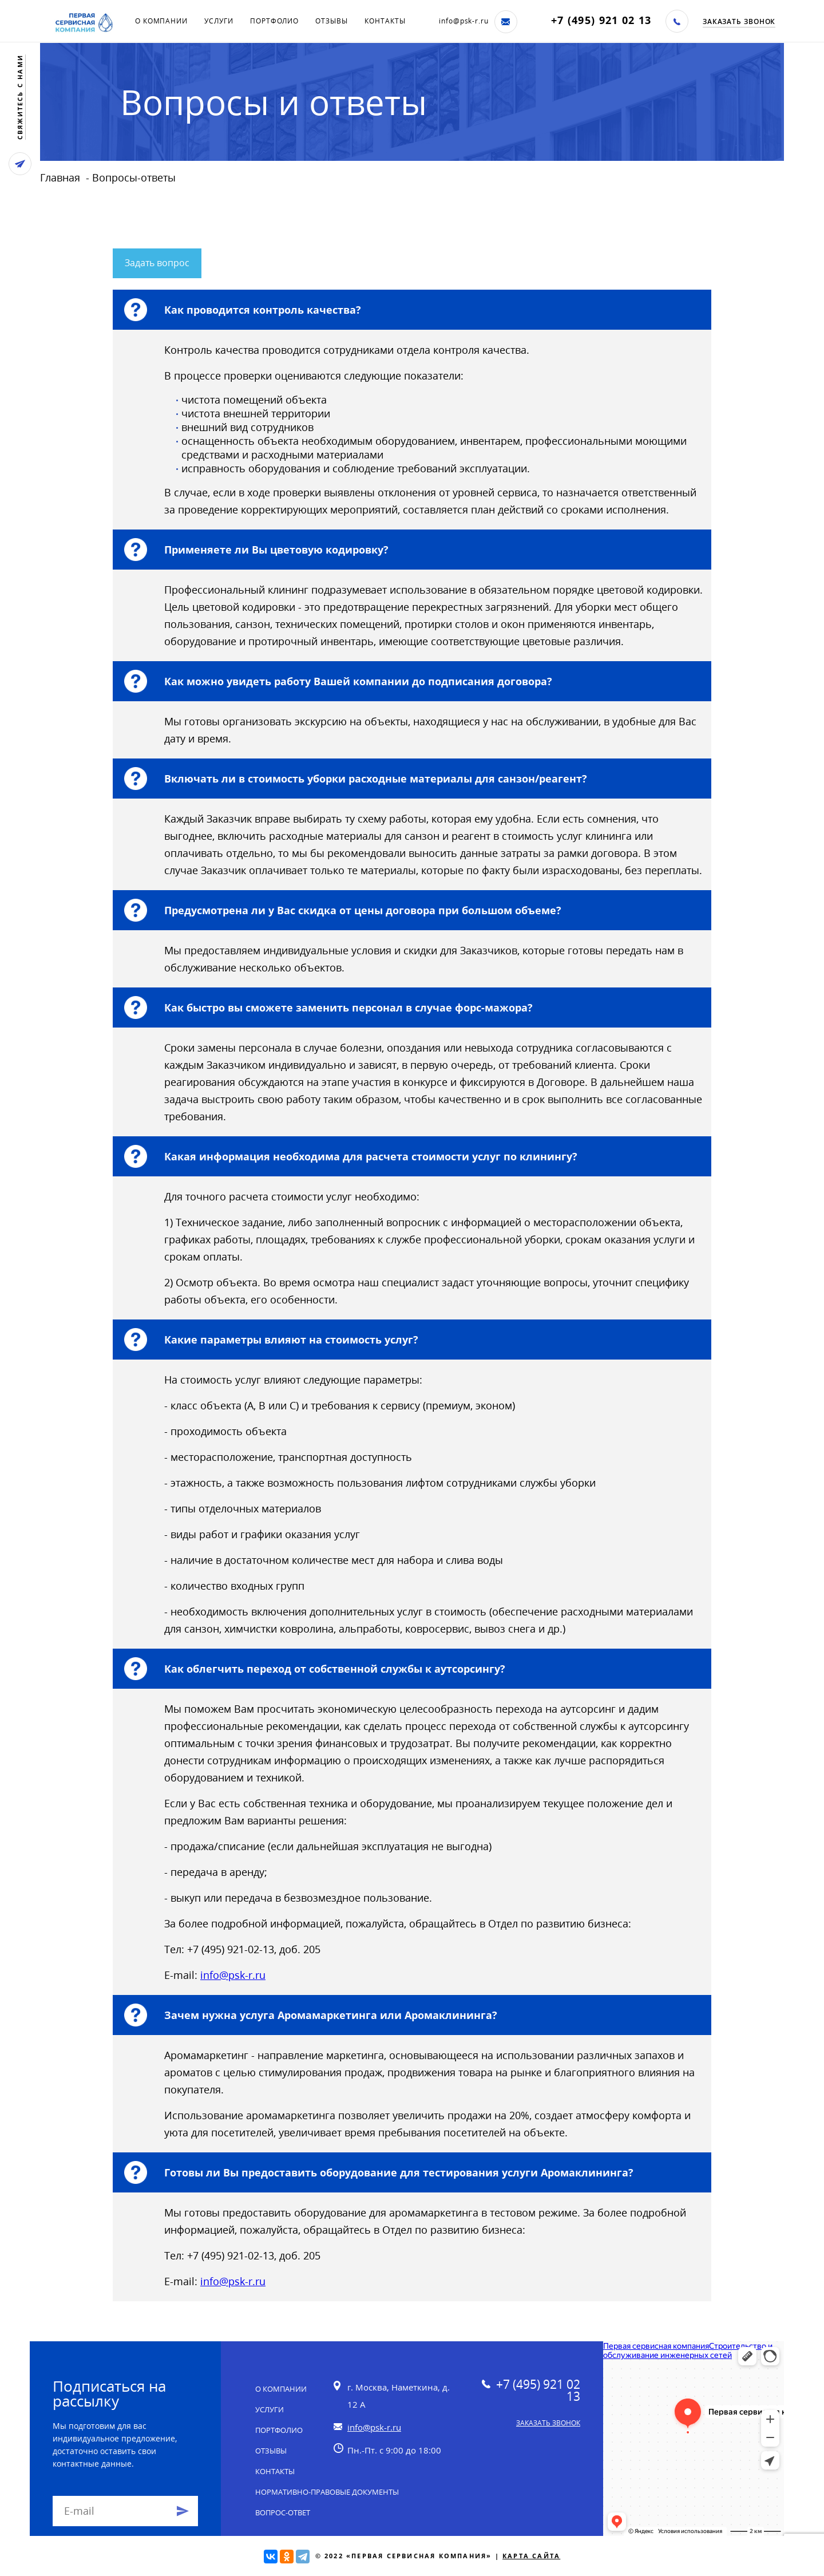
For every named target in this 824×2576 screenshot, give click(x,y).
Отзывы (331, 21)
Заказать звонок (739, 21)
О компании (161, 21)
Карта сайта (531, 2555)
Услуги (218, 21)
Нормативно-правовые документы (327, 2492)
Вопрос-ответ (282, 2512)
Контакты (385, 21)
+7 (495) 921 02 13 (601, 20)
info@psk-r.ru (464, 21)
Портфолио (274, 21)
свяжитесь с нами (19, 97)
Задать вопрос (157, 263)
